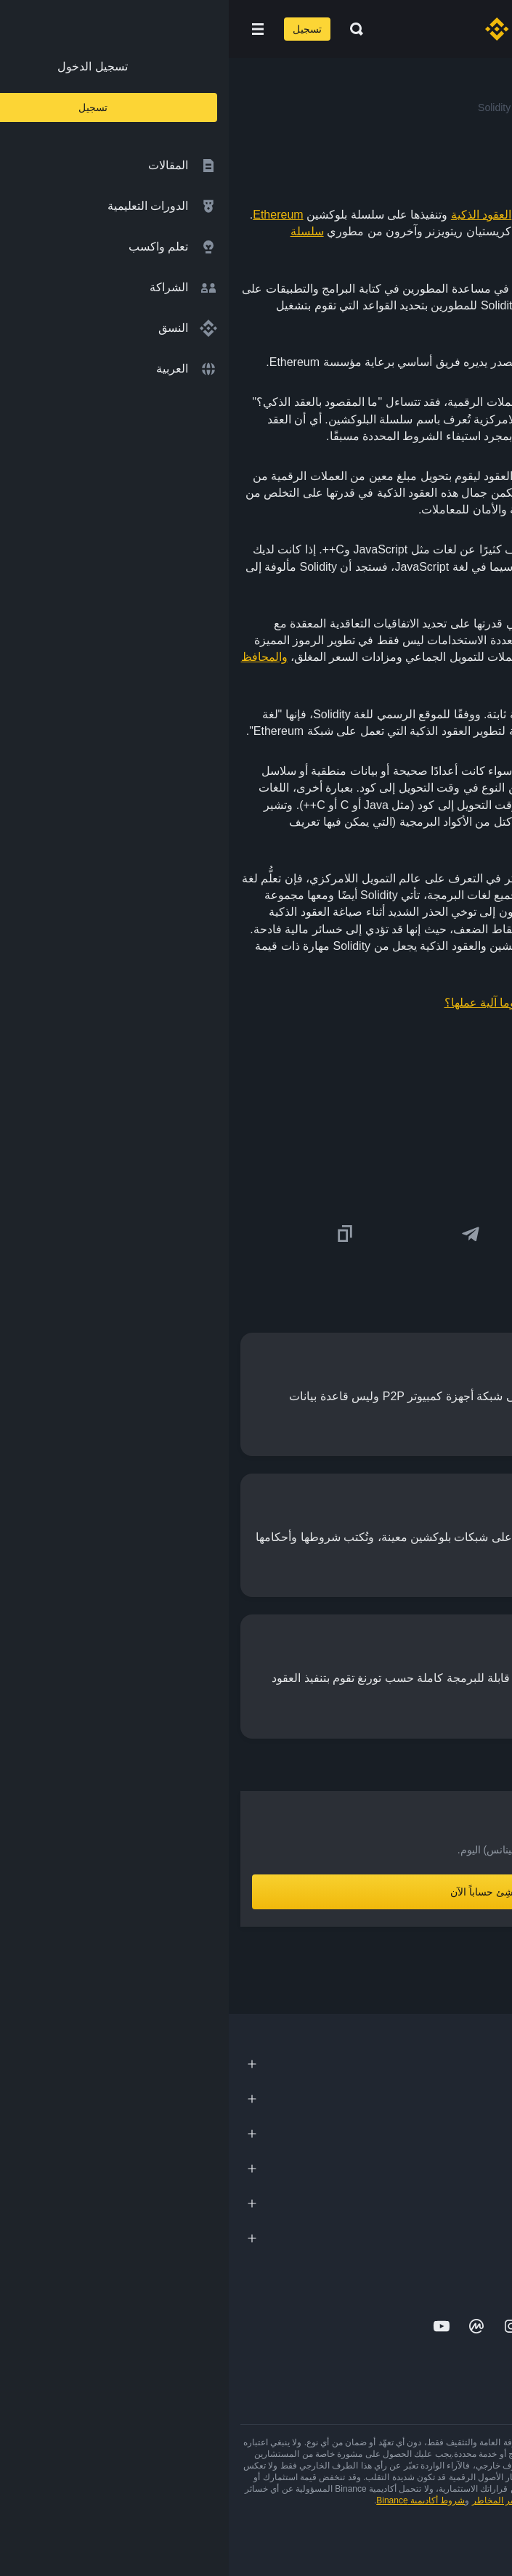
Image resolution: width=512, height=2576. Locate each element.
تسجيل (78, 29)
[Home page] (302, 29)
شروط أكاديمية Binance (191, 2500)
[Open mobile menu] (29, 29)
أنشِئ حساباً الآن (256, 1892)
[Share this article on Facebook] (366, 1234)
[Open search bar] (123, 29)
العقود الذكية (252, 214)
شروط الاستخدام (332, 2500)
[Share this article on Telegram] (242, 1234)
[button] (29, 29)
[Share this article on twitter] (491, 1234)
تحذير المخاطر (269, 2500)
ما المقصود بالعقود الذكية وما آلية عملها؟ (314, 1002)
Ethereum (49, 214)
